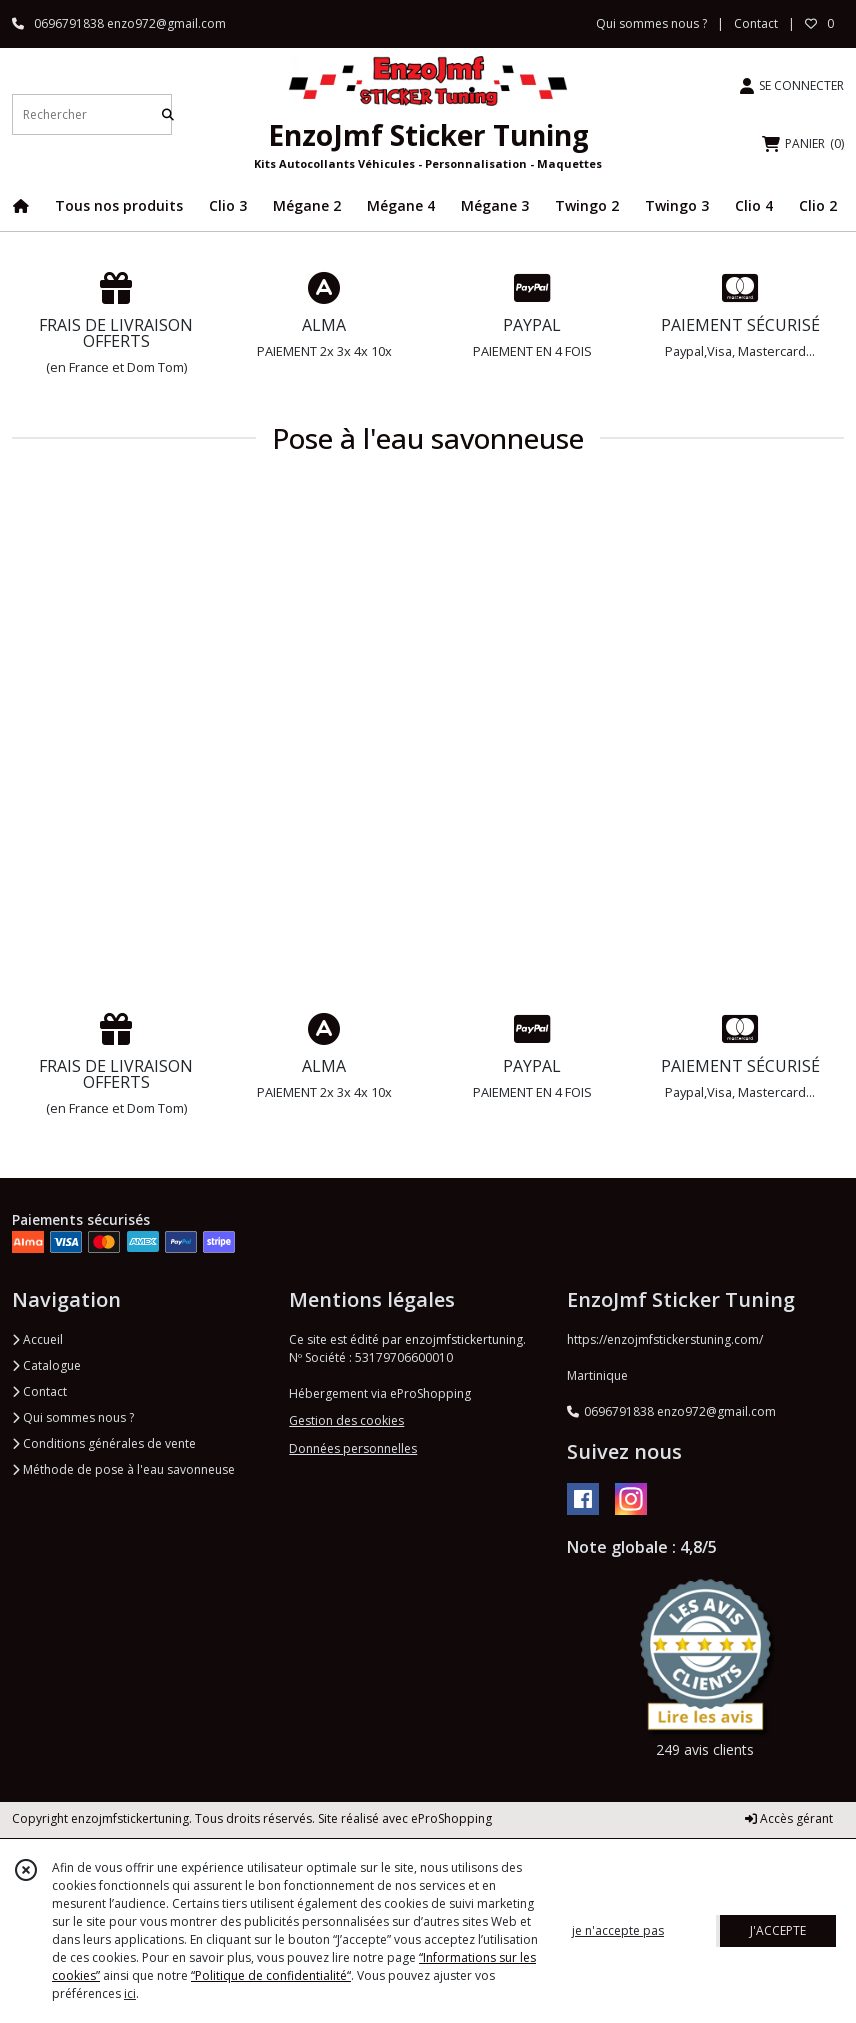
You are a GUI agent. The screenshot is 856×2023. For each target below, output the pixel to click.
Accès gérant (789, 1818)
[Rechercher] (168, 114)
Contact (756, 23)
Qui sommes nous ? (73, 1417)
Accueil (37, 1339)
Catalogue (46, 1365)
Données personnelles (353, 1448)
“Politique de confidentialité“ (271, 1975)
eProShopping (451, 1818)
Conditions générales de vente (104, 1443)
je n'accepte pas (618, 1930)
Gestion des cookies (346, 1420)
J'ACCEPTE (778, 1930)
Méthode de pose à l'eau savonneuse (123, 1469)
